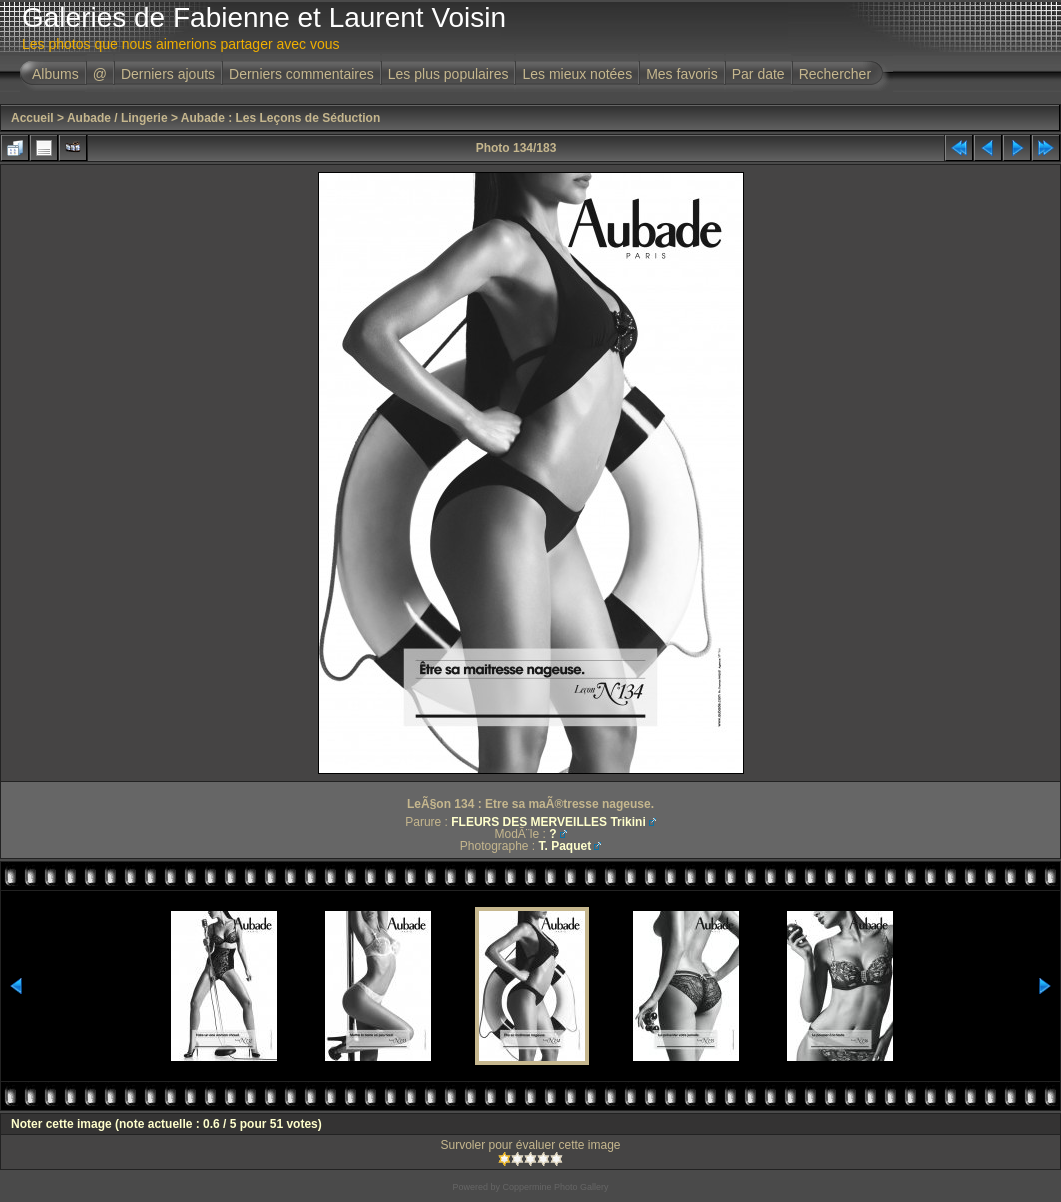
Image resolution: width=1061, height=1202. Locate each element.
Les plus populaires (448, 74)
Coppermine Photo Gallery (555, 1187)
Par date (758, 74)
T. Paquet (565, 846)
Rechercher (835, 74)
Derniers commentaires (301, 74)
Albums (55, 74)
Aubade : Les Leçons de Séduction (280, 118)
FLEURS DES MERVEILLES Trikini (548, 822)
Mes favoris (682, 74)
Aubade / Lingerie (117, 118)
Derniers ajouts (168, 74)
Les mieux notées (577, 74)
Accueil (32, 118)
